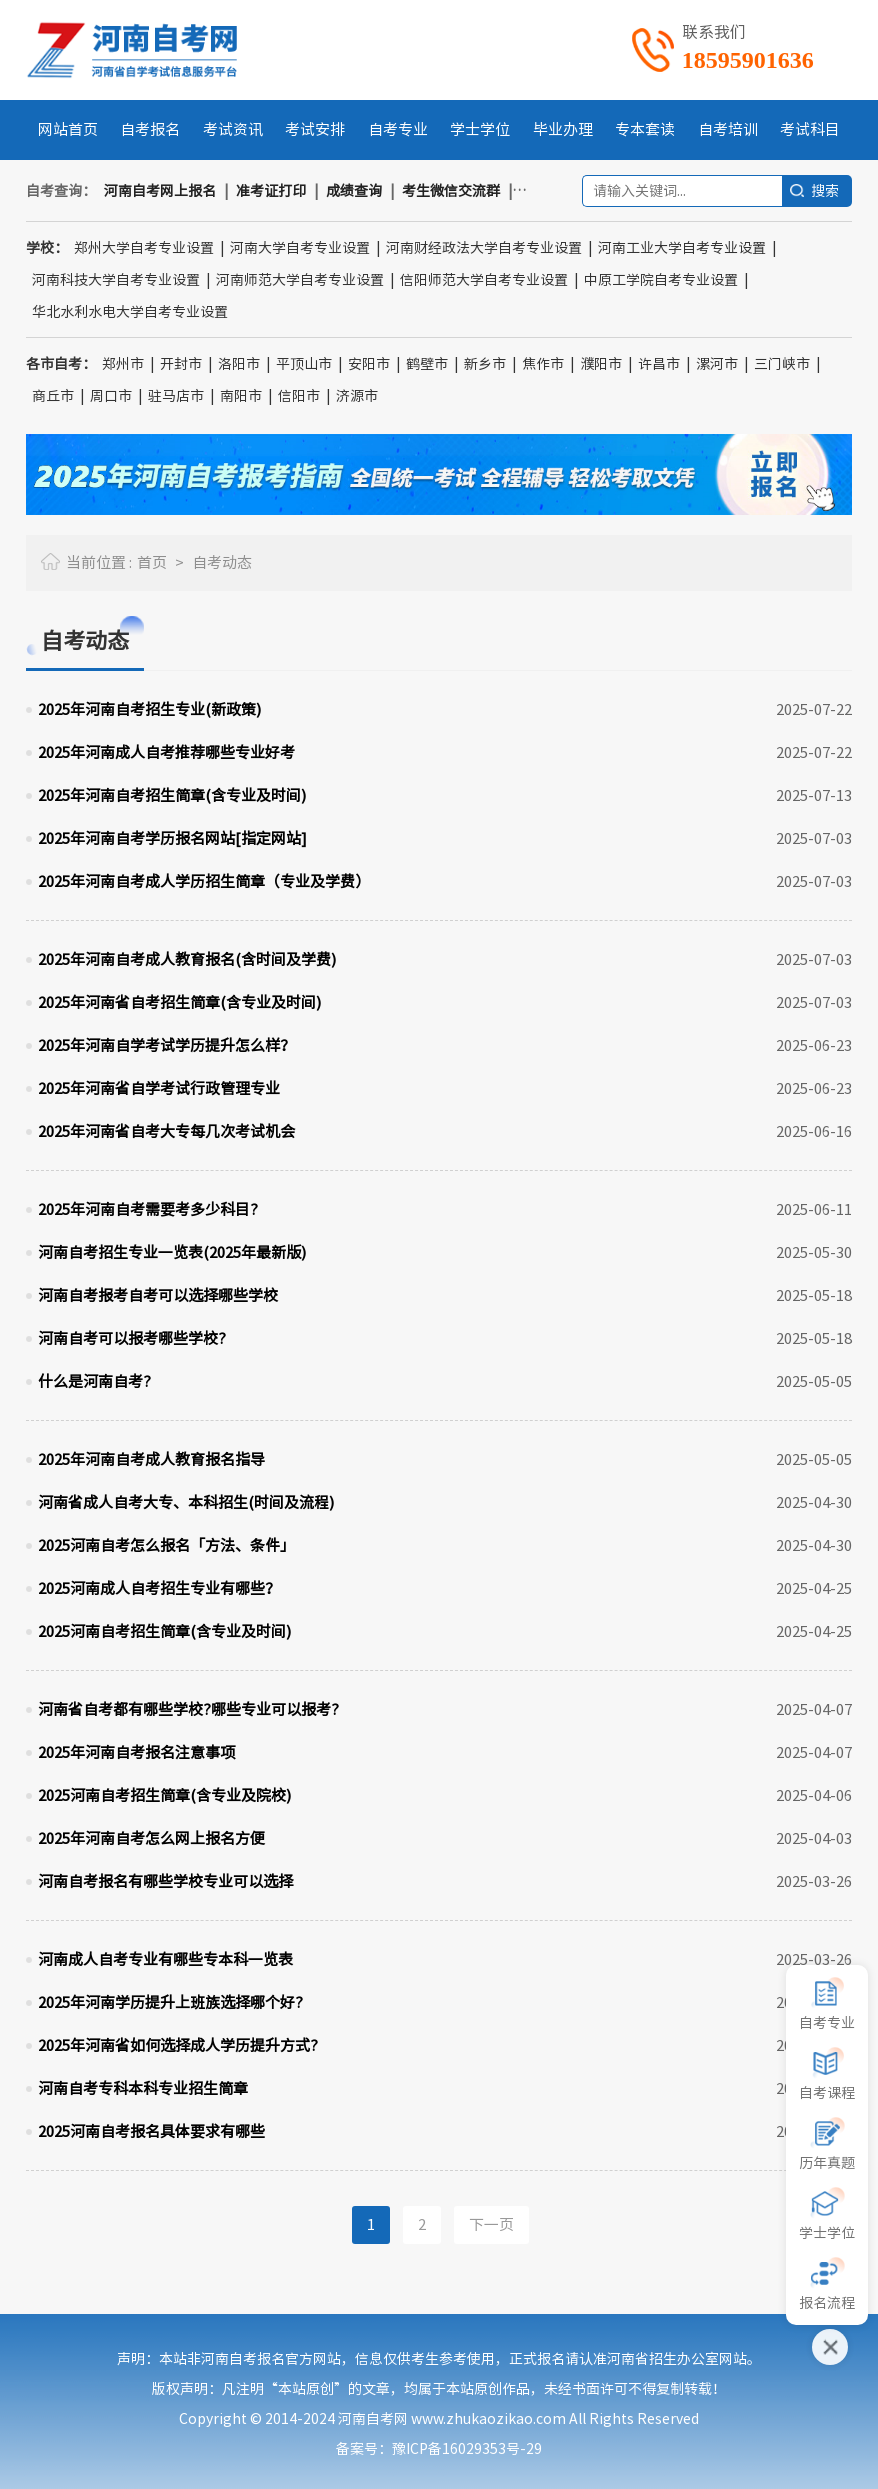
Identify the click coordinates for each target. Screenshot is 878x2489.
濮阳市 (601, 364)
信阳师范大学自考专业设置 (484, 280)
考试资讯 (233, 129)
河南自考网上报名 (160, 191)
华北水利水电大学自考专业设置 (130, 312)
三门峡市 (782, 364)
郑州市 (123, 364)
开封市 (181, 364)
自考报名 (150, 129)
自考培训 (728, 129)
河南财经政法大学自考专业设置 (484, 248)
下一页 (491, 2224)
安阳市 (369, 364)
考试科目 (810, 129)
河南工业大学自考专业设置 (682, 248)
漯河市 (717, 364)
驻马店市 (176, 396)
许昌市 (659, 364)
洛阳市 (239, 364)
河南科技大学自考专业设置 (116, 280)
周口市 (111, 396)
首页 (152, 562)
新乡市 (485, 364)
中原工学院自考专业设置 (661, 280)
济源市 (357, 396)
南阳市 (241, 396)
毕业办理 (563, 129)
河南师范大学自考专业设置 (300, 280)
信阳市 (299, 396)
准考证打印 (271, 191)
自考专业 (398, 129)
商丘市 (53, 396)
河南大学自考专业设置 (300, 248)
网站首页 (68, 129)
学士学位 (480, 129)
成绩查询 (354, 191)
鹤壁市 (427, 364)
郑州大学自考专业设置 (144, 248)
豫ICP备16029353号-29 (467, 2449)
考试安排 (315, 129)
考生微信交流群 (451, 191)
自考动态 (222, 562)
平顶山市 (304, 364)
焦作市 (543, 364)
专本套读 (645, 129)
